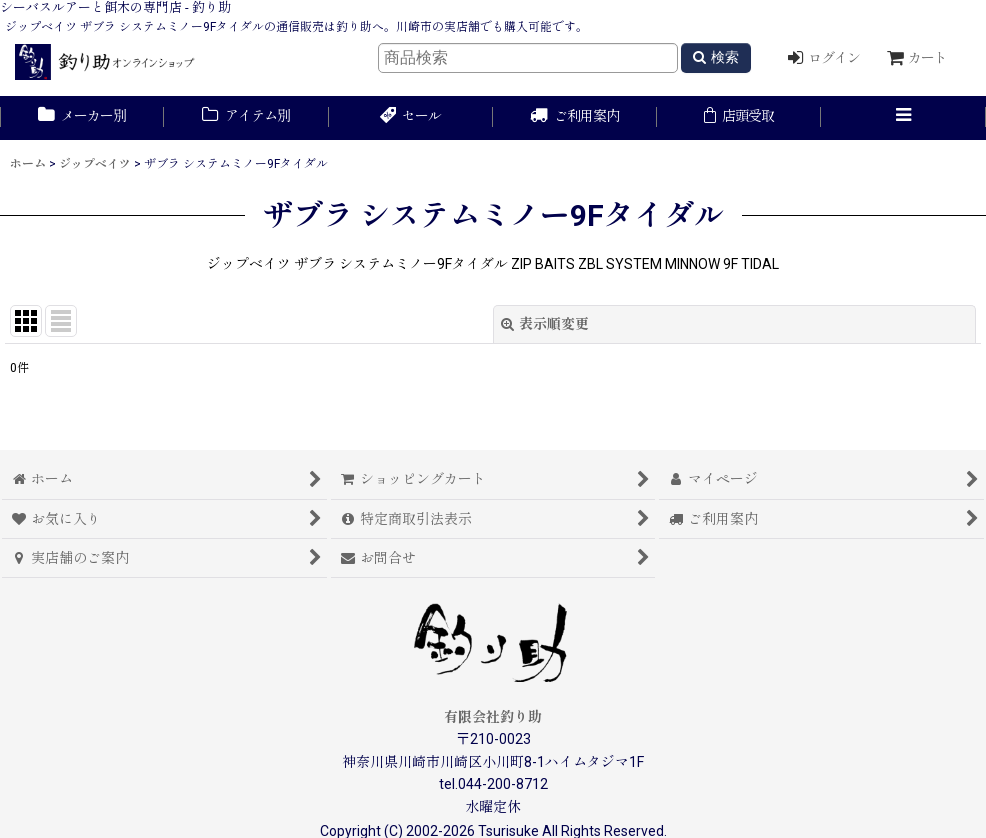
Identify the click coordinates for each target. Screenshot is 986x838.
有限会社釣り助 (493, 717)
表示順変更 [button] (545, 324)
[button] (903, 118)
